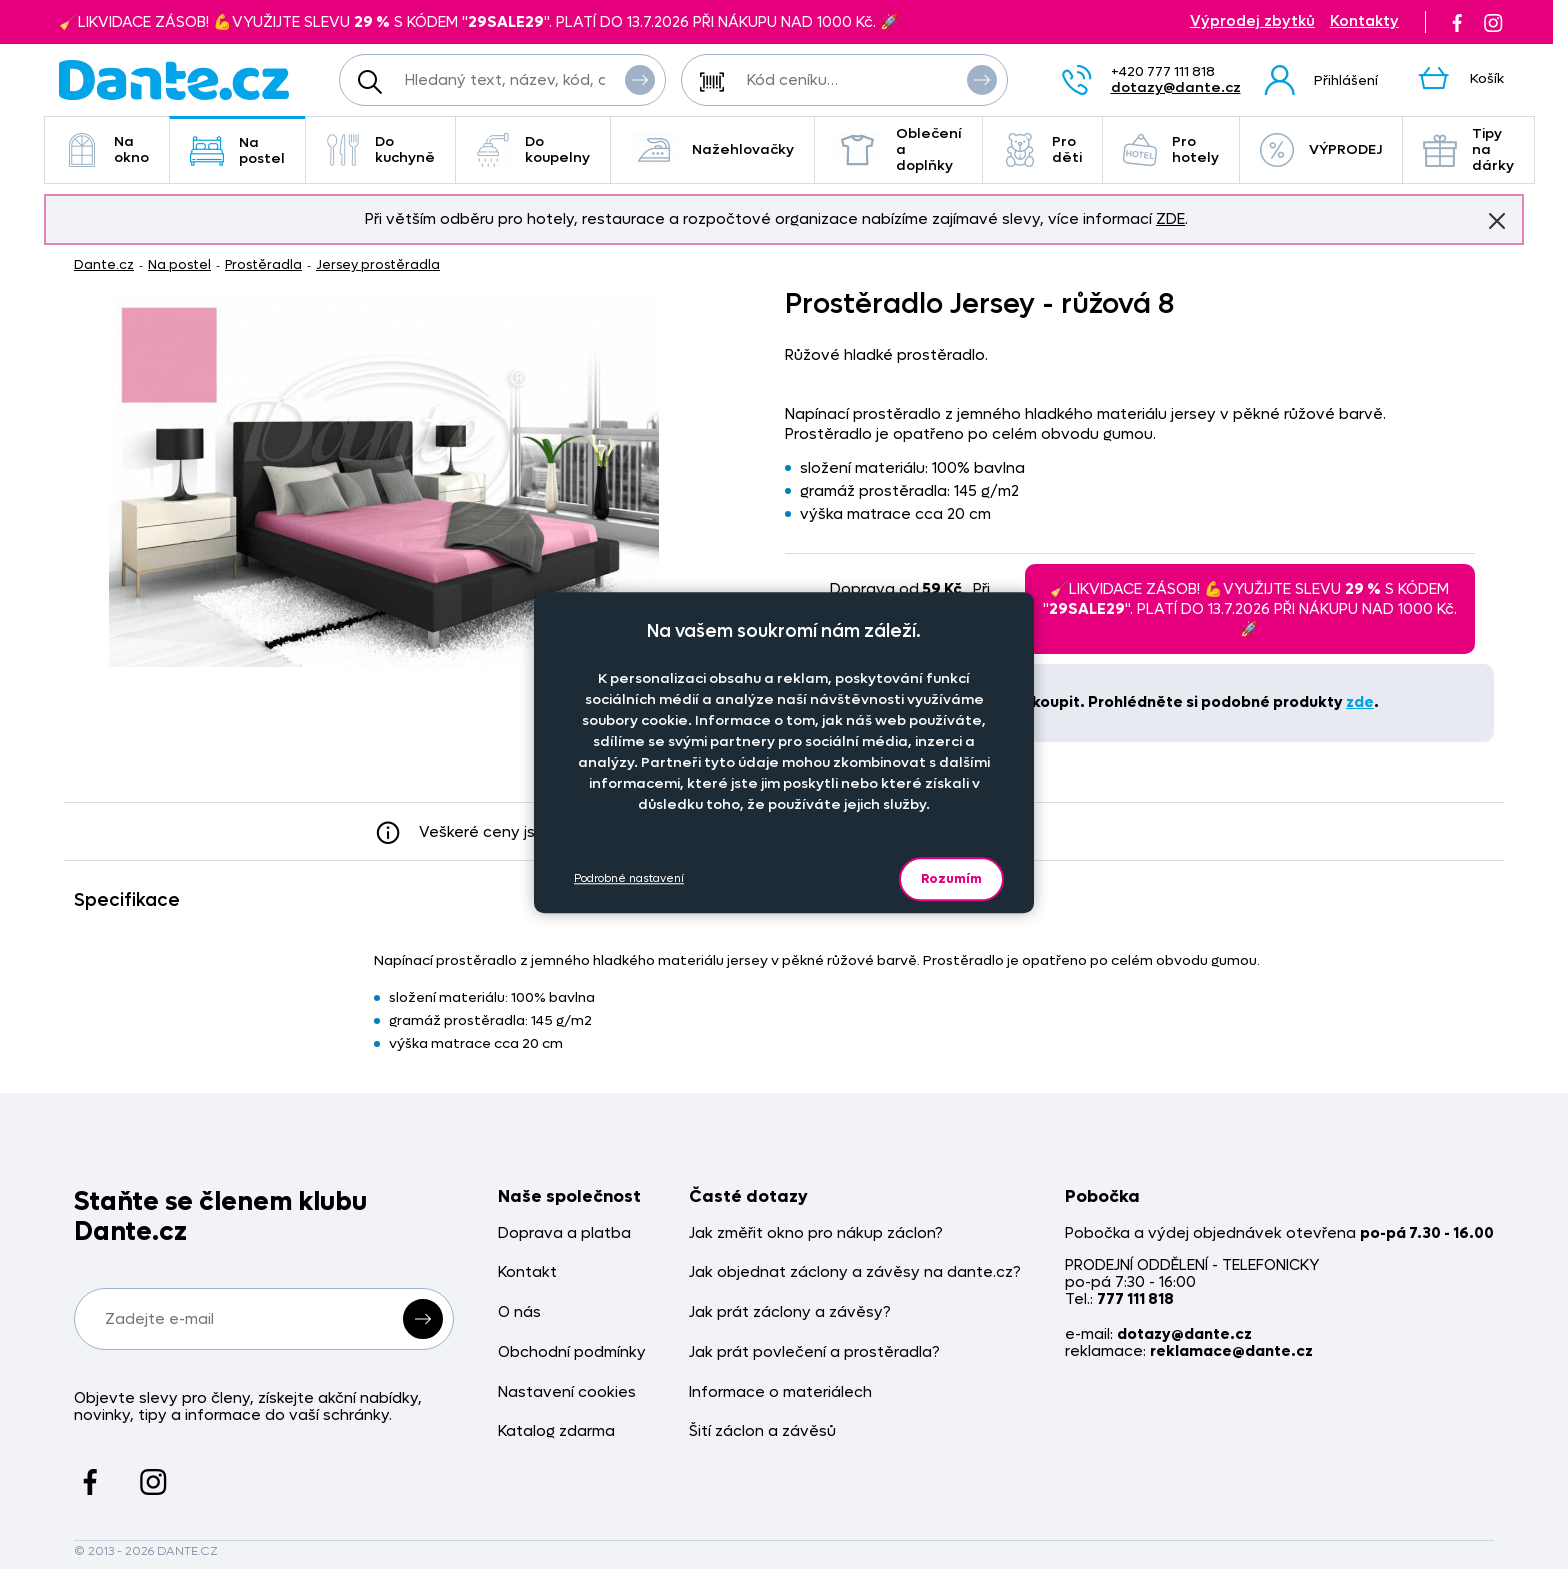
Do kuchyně (380, 149)
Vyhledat (640, 79)
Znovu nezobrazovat (1497, 220)
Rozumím (951, 878)
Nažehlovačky (712, 150)
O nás (519, 1312)
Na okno (107, 149)
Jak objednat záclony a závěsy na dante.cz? (855, 1272)
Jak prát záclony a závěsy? (790, 1312)
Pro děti (1042, 149)
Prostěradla (263, 264)
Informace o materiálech (780, 1392)
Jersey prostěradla (378, 264)
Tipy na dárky (1468, 149)
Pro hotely (1171, 149)
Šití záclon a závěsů (762, 1431)
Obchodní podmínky (572, 1352)
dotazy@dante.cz (1176, 87)
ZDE (1170, 219)
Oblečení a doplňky (898, 149)
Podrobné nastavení (629, 878)
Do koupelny (533, 149)
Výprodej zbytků (1252, 21)
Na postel (237, 150)
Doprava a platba (564, 1233)
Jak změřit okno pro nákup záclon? (816, 1233)
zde (1360, 702)
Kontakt (527, 1272)
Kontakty (1364, 21)
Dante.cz (104, 264)
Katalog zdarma (556, 1431)
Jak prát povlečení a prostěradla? (814, 1352)
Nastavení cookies (567, 1392)
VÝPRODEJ (1321, 150)
